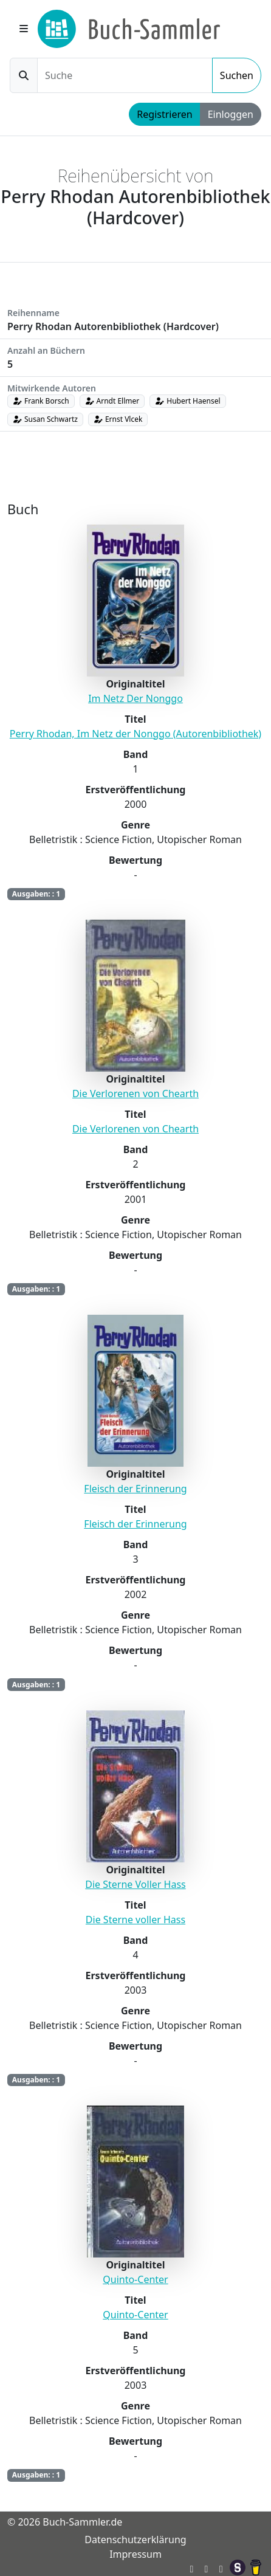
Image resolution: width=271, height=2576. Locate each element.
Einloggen (230, 114)
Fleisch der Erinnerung (135, 1488)
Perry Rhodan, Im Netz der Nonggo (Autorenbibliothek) (135, 733)
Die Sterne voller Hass (135, 1919)
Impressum (135, 2554)
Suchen (236, 75)
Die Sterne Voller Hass (135, 1884)
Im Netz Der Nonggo (135, 698)
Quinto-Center (135, 2279)
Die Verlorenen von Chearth (135, 1093)
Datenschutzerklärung (135, 2539)
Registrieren (164, 114)
